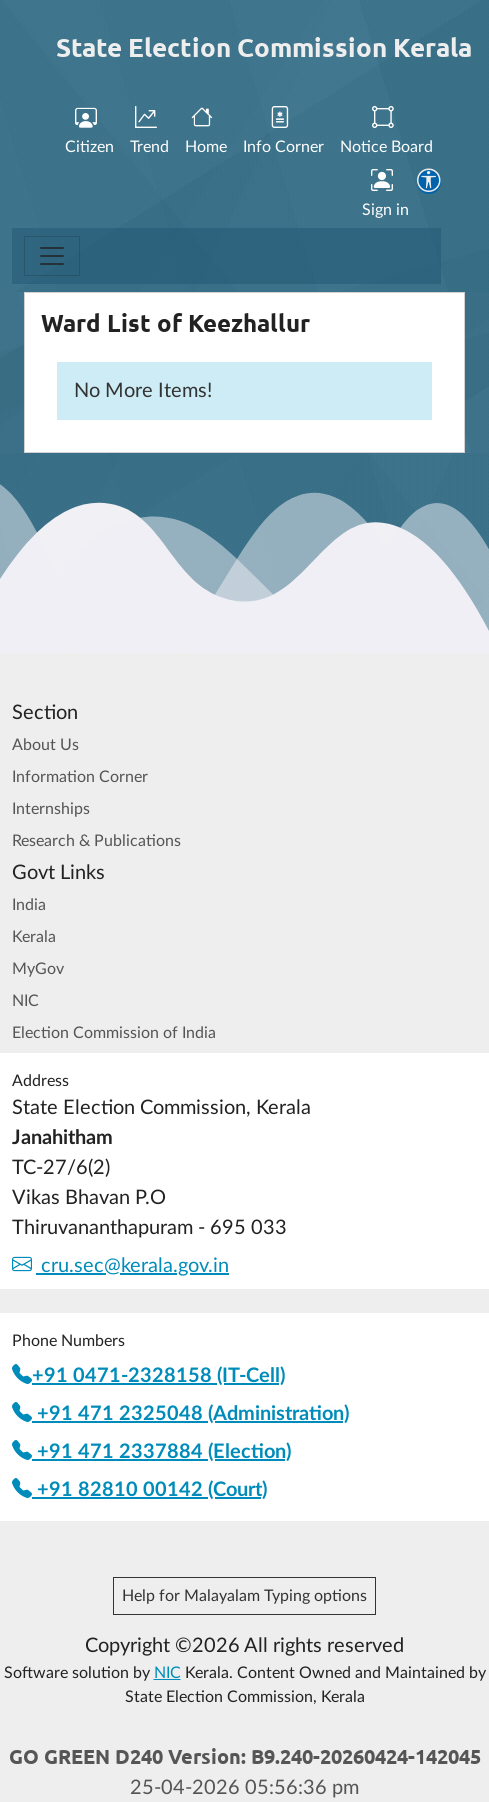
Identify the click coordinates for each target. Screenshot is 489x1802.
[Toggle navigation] (52, 256)
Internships (51, 809)
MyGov (38, 969)
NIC (25, 1001)
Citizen (89, 132)
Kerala (34, 937)
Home (206, 132)
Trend (149, 132)
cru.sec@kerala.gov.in (120, 1266)
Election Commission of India (114, 1033)
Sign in (385, 194)
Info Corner (283, 132)
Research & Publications (96, 841)
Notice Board (386, 132)
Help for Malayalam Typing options (244, 1596)
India (29, 905)
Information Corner (80, 777)
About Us (45, 745)
